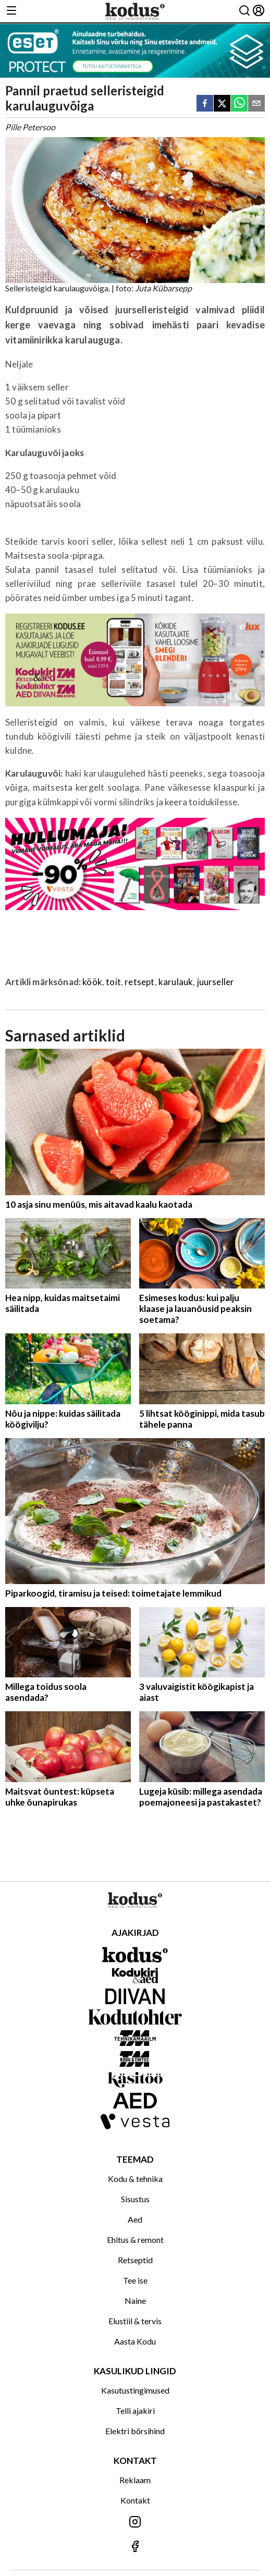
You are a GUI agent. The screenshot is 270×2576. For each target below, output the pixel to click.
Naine (135, 2300)
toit (113, 981)
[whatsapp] (239, 104)
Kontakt (135, 2500)
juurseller (216, 981)
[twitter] (222, 104)
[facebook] (205, 104)
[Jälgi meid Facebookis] (135, 2547)
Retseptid (135, 2260)
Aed (135, 2219)
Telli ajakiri (135, 2410)
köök (92, 981)
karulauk (175, 981)
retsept (139, 981)
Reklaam (135, 2480)
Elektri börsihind (135, 2431)
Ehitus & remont (135, 2239)
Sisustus (135, 2199)
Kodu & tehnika (135, 2179)
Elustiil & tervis (135, 2321)
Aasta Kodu (135, 2341)
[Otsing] (244, 11)
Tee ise (135, 2280)
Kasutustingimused (135, 2390)
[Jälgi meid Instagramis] (135, 2523)
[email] (256, 104)
